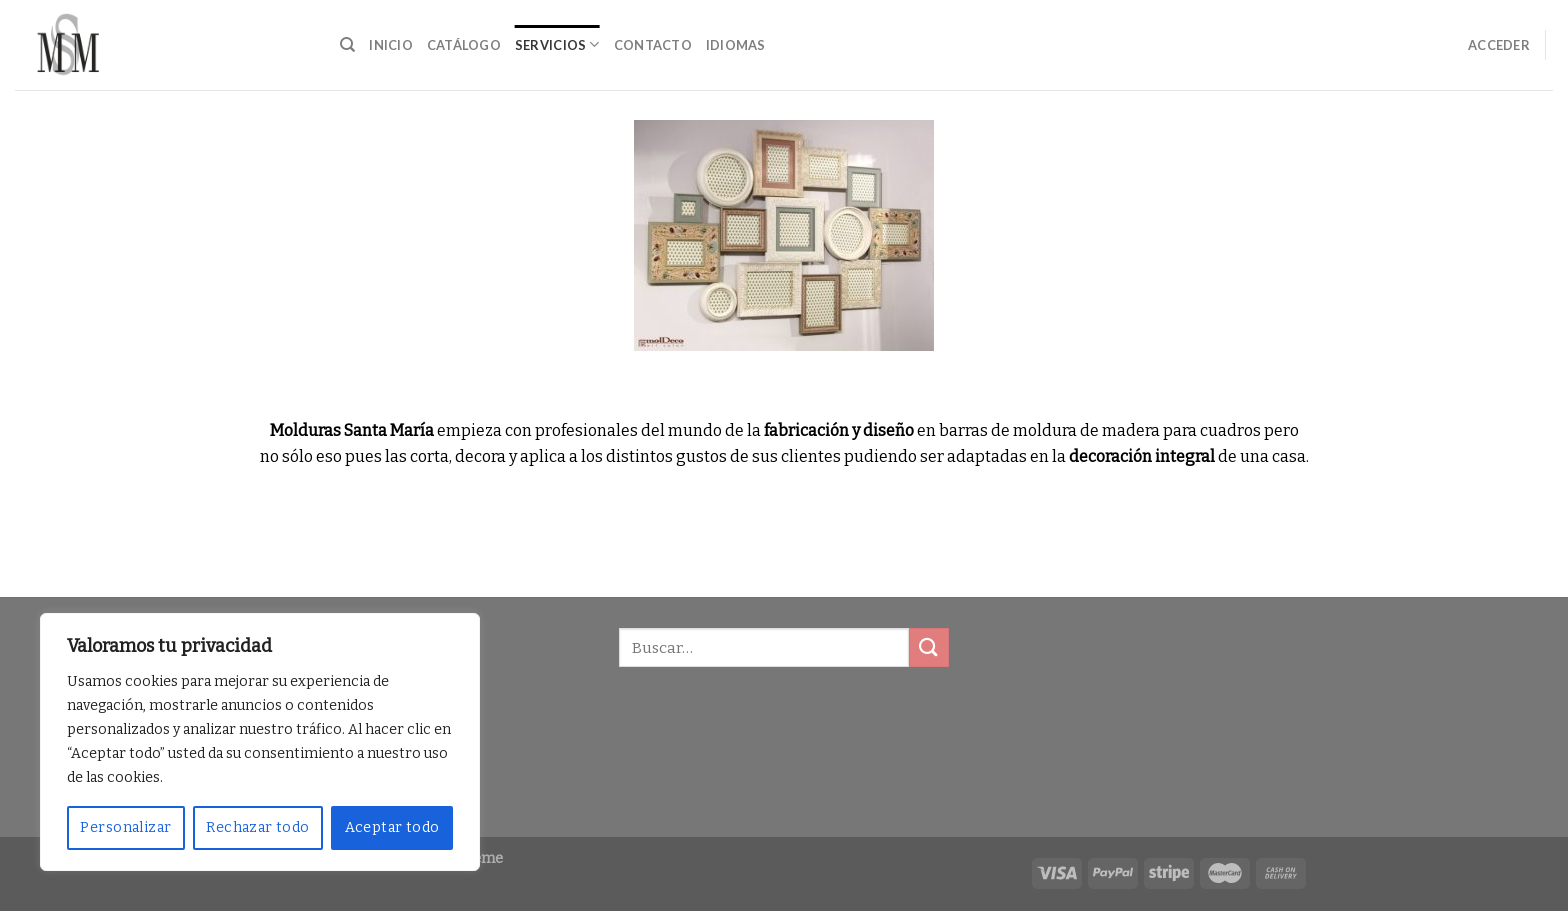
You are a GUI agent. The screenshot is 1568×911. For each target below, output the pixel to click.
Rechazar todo (257, 827)
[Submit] (929, 647)
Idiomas (736, 45)
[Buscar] (347, 45)
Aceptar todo (392, 827)
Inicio (391, 45)
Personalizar (125, 827)
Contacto (653, 45)
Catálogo (464, 45)
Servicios (557, 44)
